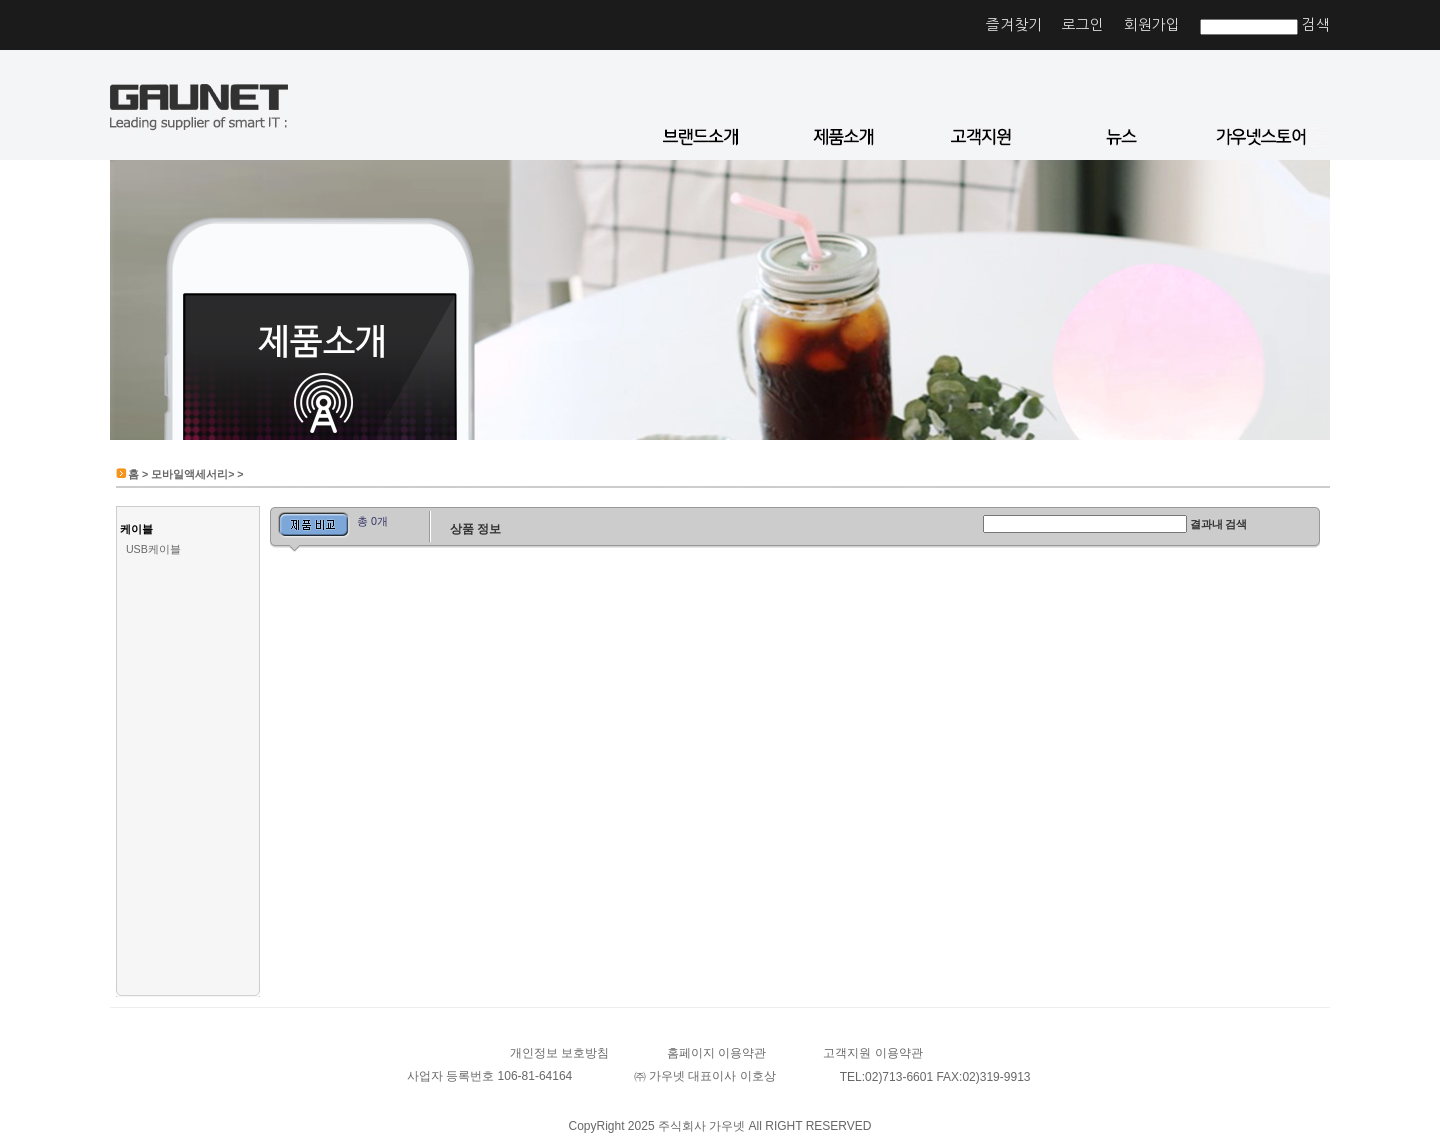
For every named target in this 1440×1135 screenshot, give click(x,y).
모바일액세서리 (189, 474)
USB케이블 (153, 549)
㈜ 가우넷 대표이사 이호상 (705, 1076)
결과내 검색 (1219, 524)
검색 (1316, 24)
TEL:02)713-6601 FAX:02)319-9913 (935, 1077)
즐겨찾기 (1014, 24)
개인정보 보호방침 (559, 1053)
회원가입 (1152, 24)
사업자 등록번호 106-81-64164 (489, 1076)
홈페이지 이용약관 (716, 1053)
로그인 (1083, 24)
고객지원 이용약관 (872, 1053)
